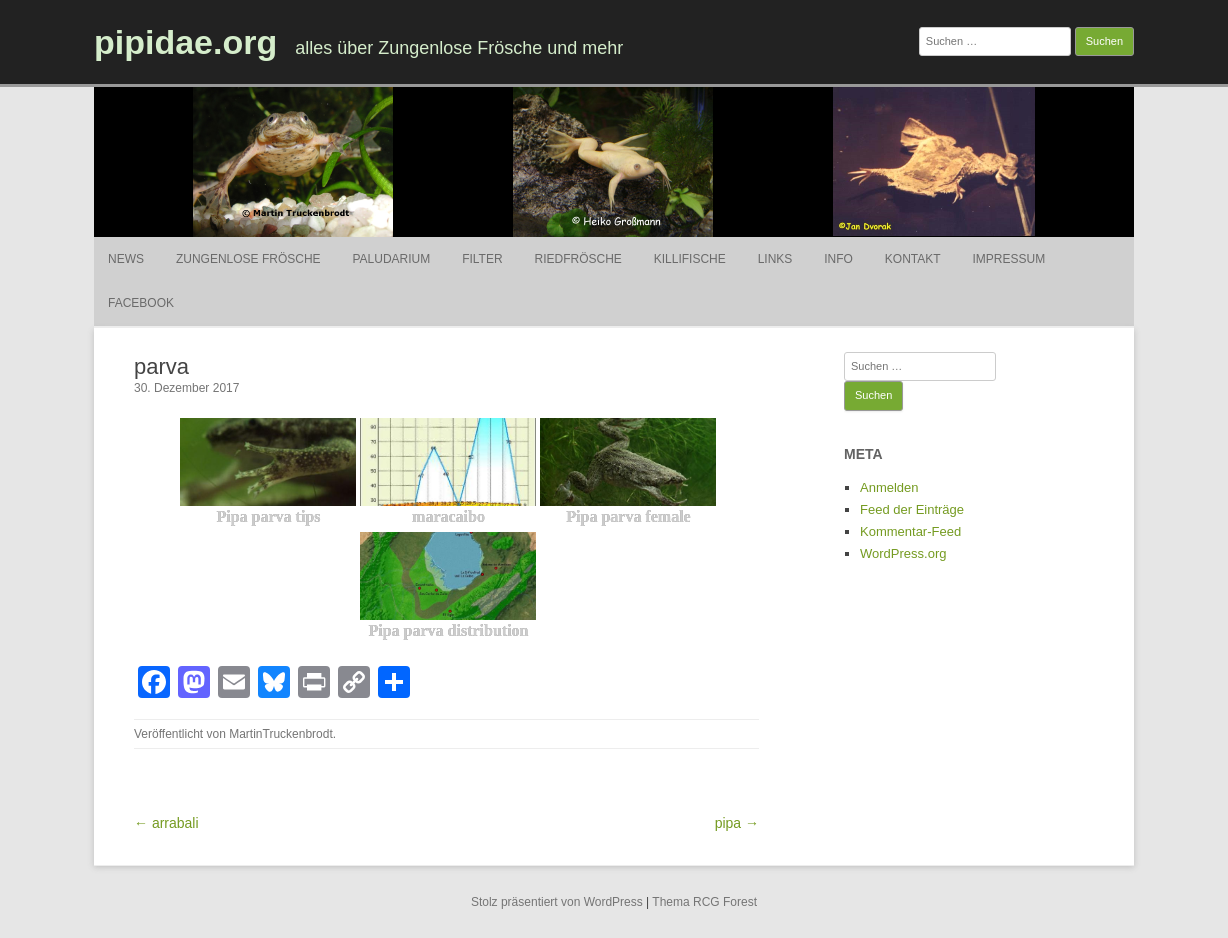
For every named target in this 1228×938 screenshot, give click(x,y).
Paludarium (391, 259)
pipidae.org (185, 42)
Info (838, 259)
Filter (482, 259)
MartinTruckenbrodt (281, 734)
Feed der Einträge (912, 509)
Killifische (690, 259)
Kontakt (913, 259)
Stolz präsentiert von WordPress (557, 902)
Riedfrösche (578, 259)
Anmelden (889, 487)
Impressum (1008, 259)
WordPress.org (903, 553)
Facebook (141, 303)
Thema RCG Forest (704, 902)
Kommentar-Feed (910, 531)
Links (775, 259)
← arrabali (166, 823)
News (126, 259)
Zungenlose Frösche (248, 259)
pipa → (737, 823)
